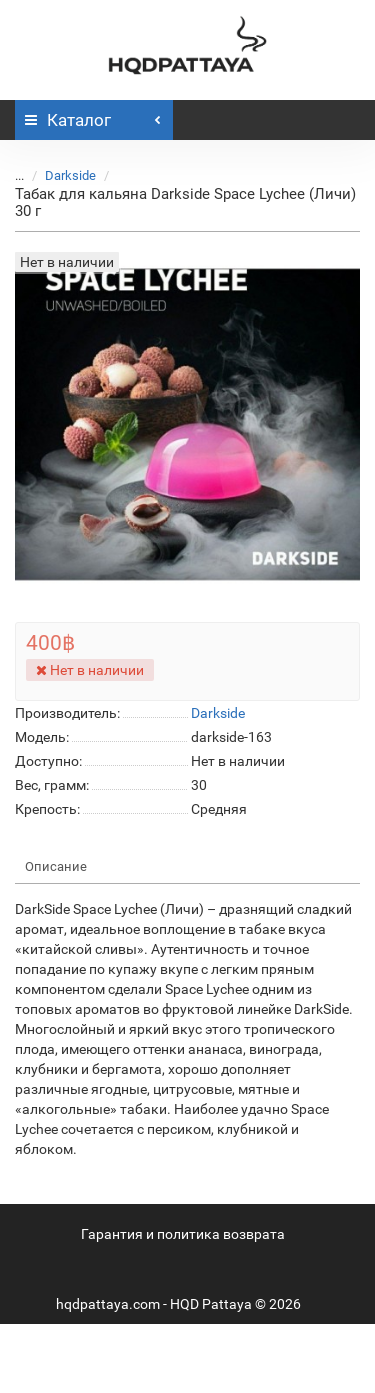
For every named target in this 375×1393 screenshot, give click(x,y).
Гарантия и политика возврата (183, 1234)
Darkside (70, 175)
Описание (56, 866)
